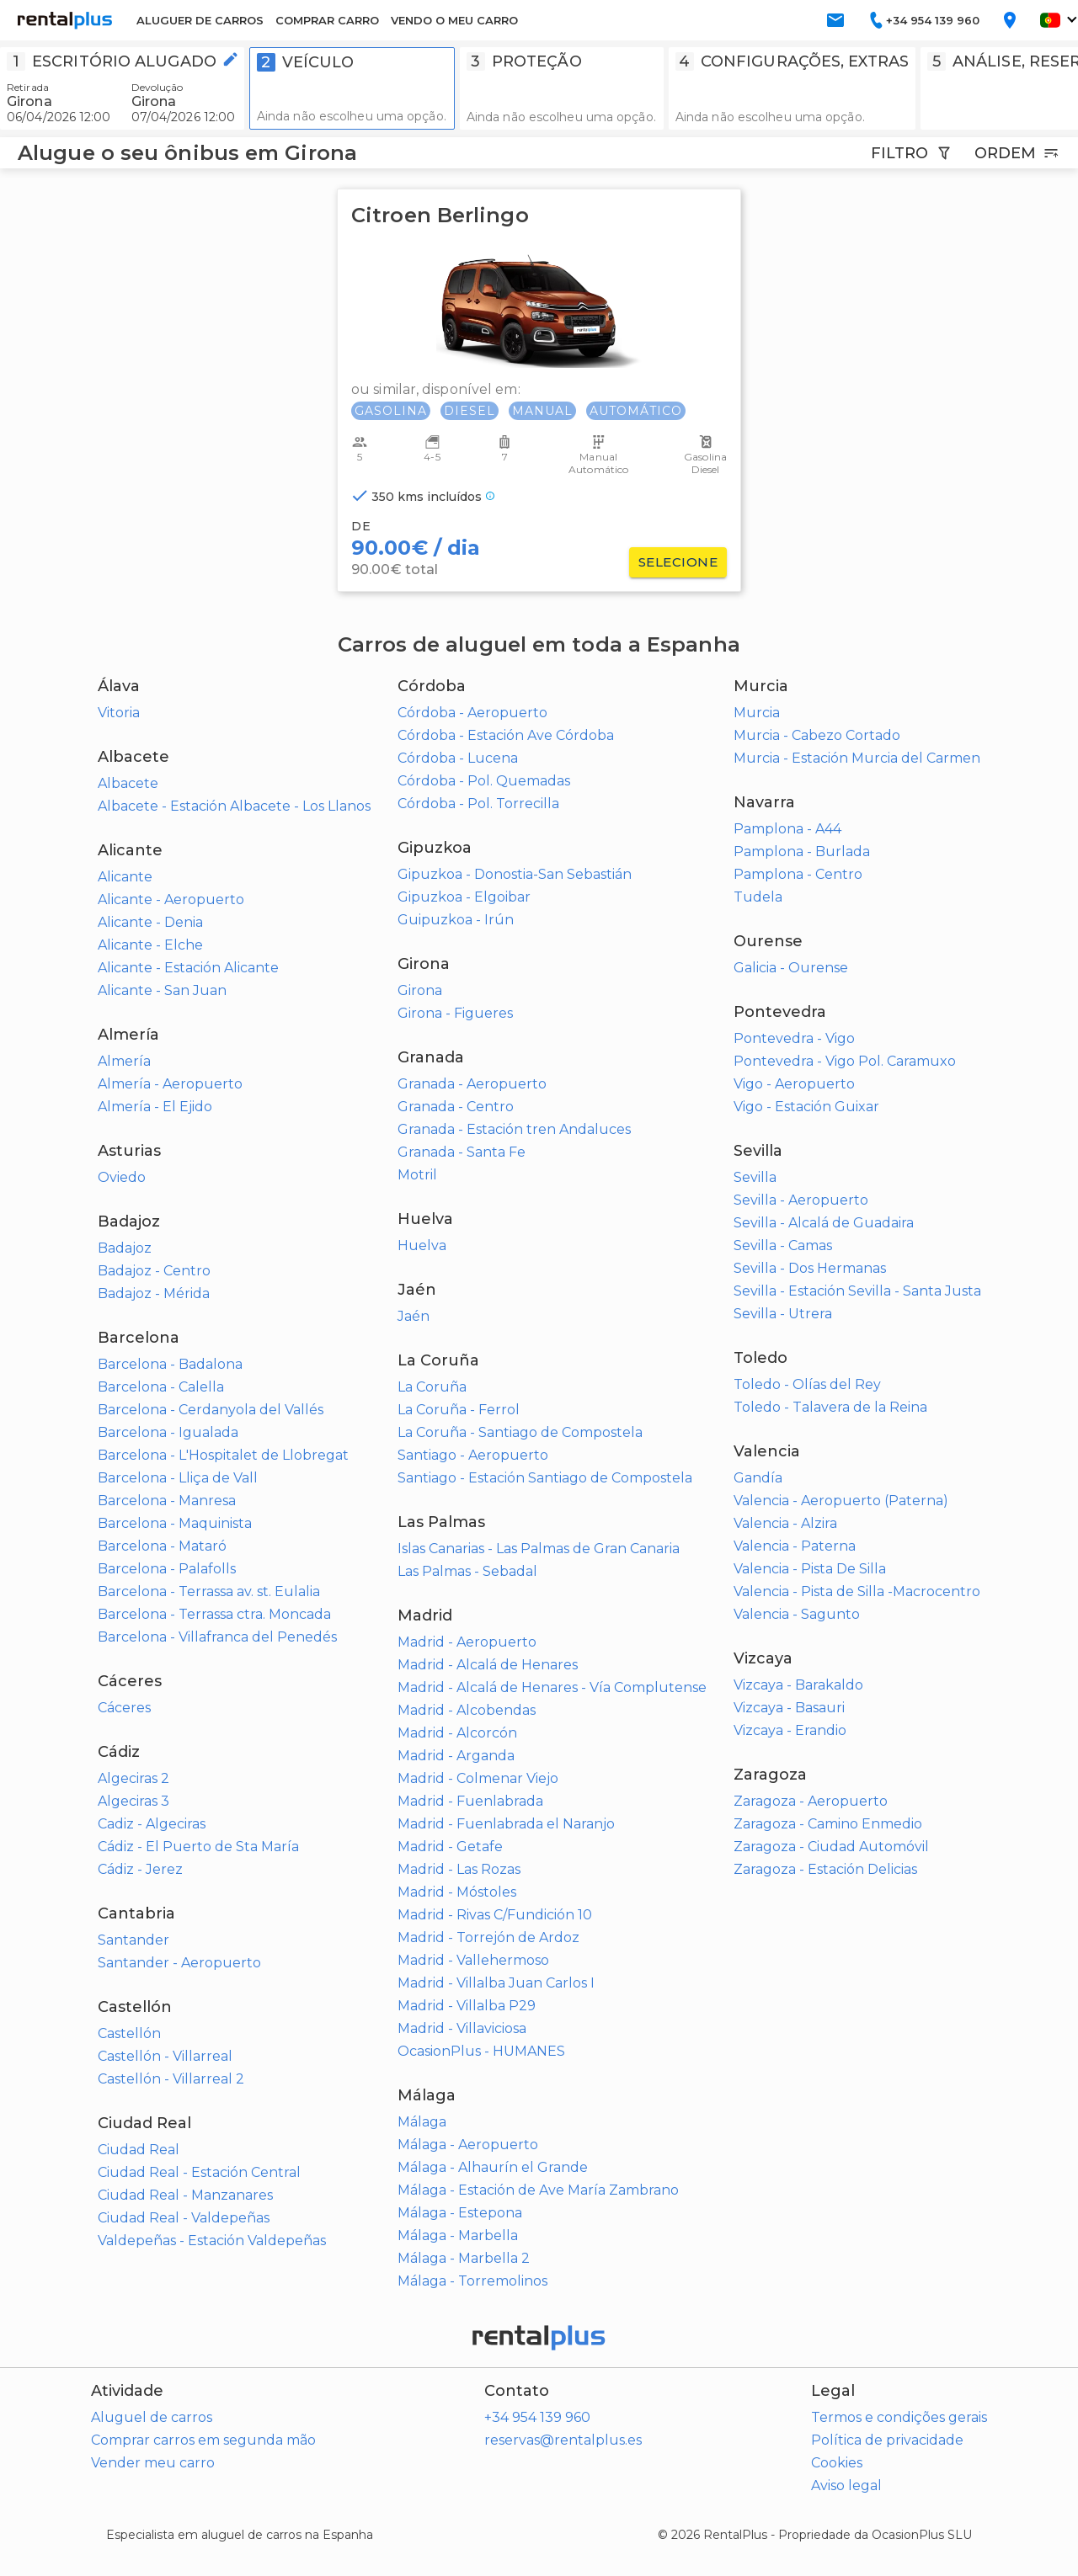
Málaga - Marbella (458, 2235)
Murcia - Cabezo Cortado (817, 735)
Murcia (757, 713)
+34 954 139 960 (537, 2417)
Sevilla (755, 1177)
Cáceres (124, 1708)
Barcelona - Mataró (162, 1546)
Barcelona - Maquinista (175, 1523)
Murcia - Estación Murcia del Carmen (857, 758)
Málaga (422, 2122)
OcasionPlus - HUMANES (481, 2051)
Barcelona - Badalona (170, 1364)
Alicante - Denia (150, 922)
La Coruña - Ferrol (459, 1410)
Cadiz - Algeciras (151, 1824)
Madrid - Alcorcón (457, 1733)
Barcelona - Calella (161, 1387)
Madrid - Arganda (456, 1756)
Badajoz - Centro (154, 1271)
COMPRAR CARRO (327, 20)
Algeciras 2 (133, 1778)
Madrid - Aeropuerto (467, 1642)
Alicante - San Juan (162, 990)
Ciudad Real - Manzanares (185, 2195)
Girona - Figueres (455, 1013)
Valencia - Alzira (785, 1523)
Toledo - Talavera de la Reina (830, 1407)
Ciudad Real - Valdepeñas (184, 2218)
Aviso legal (846, 2486)
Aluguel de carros (151, 2417)
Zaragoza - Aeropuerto (811, 1801)
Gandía (758, 1478)
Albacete (128, 783)
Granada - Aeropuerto (472, 1084)
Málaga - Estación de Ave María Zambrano (538, 2190)
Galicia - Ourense (791, 968)
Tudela (758, 897)
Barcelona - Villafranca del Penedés (217, 1637)
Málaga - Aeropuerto (468, 2145)
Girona (420, 990)
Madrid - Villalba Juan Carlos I (496, 1983)
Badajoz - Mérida (154, 1293)
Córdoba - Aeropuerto (472, 713)
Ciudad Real (138, 2150)
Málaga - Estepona (460, 2213)
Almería (124, 1061)
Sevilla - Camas (783, 1245)
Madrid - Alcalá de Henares (488, 1665)
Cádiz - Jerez (140, 1869)
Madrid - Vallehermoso (473, 1960)
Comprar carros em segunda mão (203, 2440)
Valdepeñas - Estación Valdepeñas (212, 2241)
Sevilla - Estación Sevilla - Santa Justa (857, 1291)
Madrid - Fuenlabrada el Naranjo (506, 1824)
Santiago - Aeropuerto (473, 1455)
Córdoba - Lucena (458, 758)
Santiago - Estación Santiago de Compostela (545, 1478)
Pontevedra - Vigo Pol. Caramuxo (845, 1061)
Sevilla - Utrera (783, 1314)
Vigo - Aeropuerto (794, 1084)
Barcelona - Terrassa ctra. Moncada (214, 1614)
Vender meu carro (153, 2463)
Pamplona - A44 (787, 829)
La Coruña (432, 1387)
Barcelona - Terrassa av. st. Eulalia (209, 1591)
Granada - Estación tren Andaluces (514, 1129)
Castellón (129, 2033)
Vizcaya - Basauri (789, 1708)
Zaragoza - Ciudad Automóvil (831, 1847)
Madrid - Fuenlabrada (470, 1801)
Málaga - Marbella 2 (464, 2258)
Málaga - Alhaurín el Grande (493, 2167)
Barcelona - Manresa (167, 1501)
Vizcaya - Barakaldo (798, 1685)
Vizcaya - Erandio (790, 1730)
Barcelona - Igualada (168, 1432)
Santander (133, 1940)
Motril (417, 1175)
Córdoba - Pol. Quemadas (484, 781)
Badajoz (125, 1248)
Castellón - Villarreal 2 (171, 2079)
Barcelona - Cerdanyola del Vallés (210, 1410)
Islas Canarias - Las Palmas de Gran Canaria (539, 1549)
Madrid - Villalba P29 (467, 2006)
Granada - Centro (456, 1107)
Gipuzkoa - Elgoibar (464, 897)
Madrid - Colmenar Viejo (478, 1778)
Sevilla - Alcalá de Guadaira (824, 1223)
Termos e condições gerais (899, 2417)
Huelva (422, 1245)
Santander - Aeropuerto (179, 1963)
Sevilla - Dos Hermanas (810, 1268)
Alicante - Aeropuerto (171, 899)
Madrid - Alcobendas (467, 1710)
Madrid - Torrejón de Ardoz (488, 1937)
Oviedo (122, 1177)
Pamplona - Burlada (802, 852)
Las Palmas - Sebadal (467, 1571)
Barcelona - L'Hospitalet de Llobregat (223, 1455)
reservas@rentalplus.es (563, 2440)
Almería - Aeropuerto (170, 1084)
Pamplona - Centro (798, 874)
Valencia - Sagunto (797, 1614)
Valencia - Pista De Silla (810, 1569)
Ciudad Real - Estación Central (199, 2172)
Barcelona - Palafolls (167, 1569)
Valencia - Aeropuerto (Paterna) (841, 1501)
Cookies (836, 2463)
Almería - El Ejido (155, 1107)
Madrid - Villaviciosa (462, 2028)
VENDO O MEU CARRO (454, 20)
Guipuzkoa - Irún (456, 920)
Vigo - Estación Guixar (806, 1107)
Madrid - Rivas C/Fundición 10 (495, 1915)
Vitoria (119, 713)
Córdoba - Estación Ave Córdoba (506, 735)
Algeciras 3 (133, 1801)
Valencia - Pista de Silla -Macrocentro (857, 1591)
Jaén (414, 1316)
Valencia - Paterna (795, 1546)
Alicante (125, 877)
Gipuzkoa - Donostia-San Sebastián (515, 874)
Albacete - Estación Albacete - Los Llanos (234, 806)
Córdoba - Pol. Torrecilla (478, 804)
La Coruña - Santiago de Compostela (520, 1432)
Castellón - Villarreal (165, 2056)
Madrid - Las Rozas (459, 1869)
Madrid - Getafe (450, 1847)
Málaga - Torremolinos (472, 2281)
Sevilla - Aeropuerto (801, 1200)
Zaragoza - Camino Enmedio (828, 1824)
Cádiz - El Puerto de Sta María (198, 1847)
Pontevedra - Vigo (794, 1038)
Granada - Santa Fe (462, 1152)
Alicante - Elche (150, 945)
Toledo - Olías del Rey (807, 1384)
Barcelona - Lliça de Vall (178, 1478)
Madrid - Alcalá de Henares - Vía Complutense (552, 1687)
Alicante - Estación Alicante (188, 968)
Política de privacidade (887, 2440)
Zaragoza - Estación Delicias (825, 1869)
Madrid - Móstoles (457, 1892)
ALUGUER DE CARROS (200, 20)
